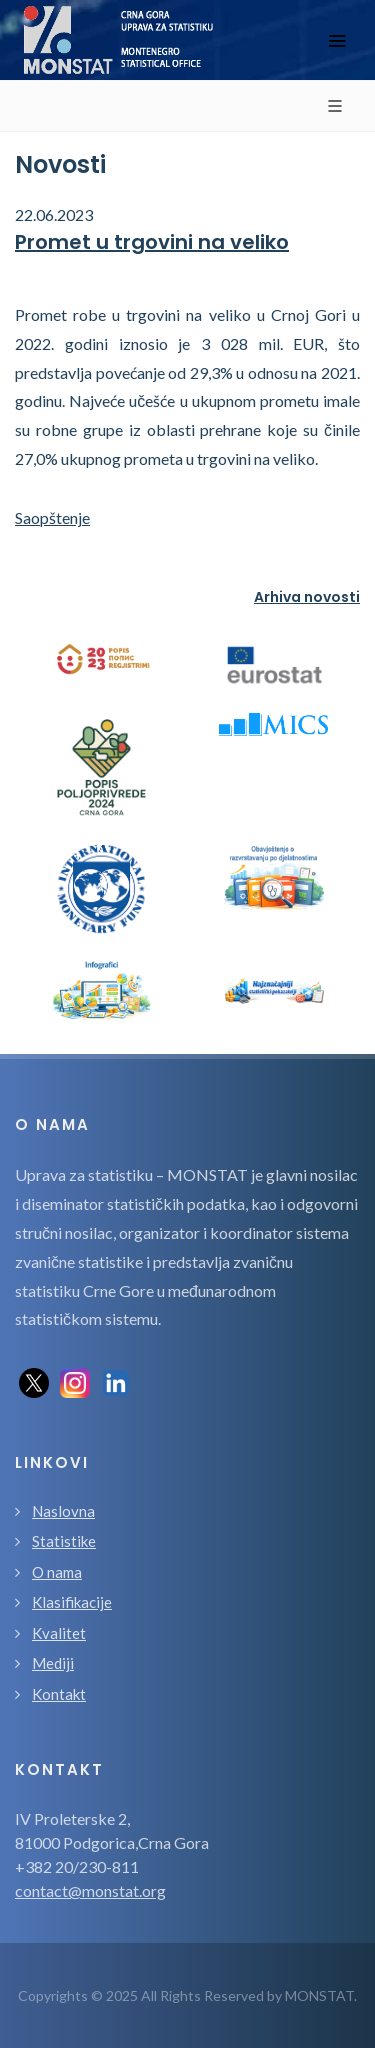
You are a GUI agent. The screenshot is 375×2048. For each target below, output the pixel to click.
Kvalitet (59, 1633)
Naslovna (63, 1511)
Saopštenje (52, 517)
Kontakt (59, 1694)
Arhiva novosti (307, 597)
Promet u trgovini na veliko (152, 242)
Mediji (53, 1663)
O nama (57, 1572)
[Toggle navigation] (337, 40)
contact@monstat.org (90, 1890)
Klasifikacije (72, 1602)
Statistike (64, 1541)
